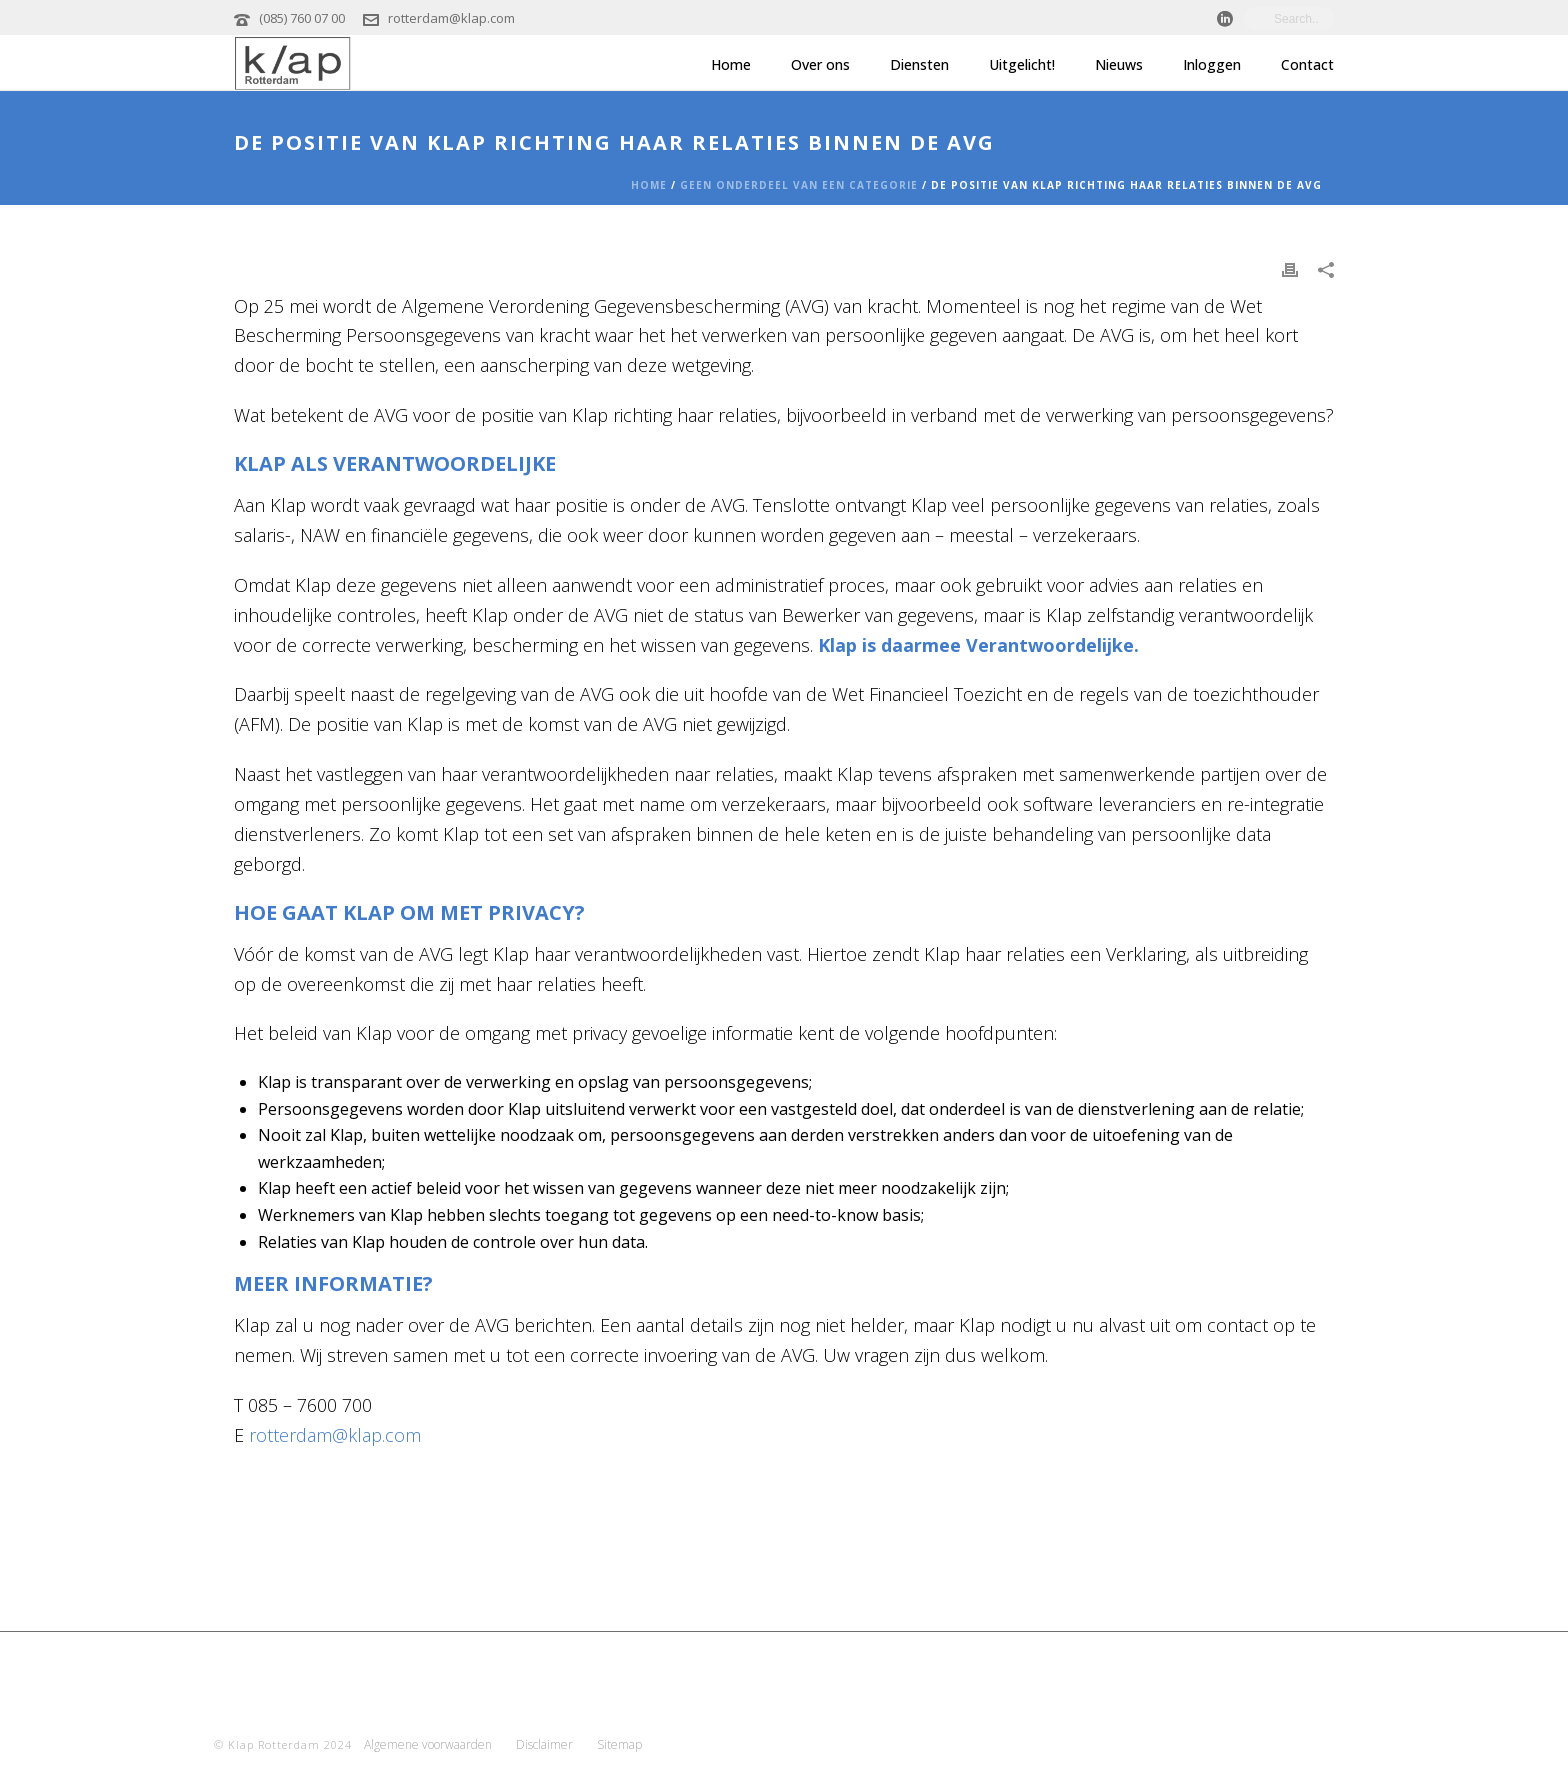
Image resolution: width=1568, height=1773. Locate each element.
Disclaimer (544, 1745)
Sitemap (619, 1745)
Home (731, 64)
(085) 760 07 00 (302, 18)
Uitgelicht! (1022, 64)
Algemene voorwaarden (428, 1745)
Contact (1307, 64)
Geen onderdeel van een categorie (799, 185)
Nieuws (1119, 64)
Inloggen (1212, 64)
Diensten (919, 64)
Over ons (820, 64)
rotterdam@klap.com (451, 18)
